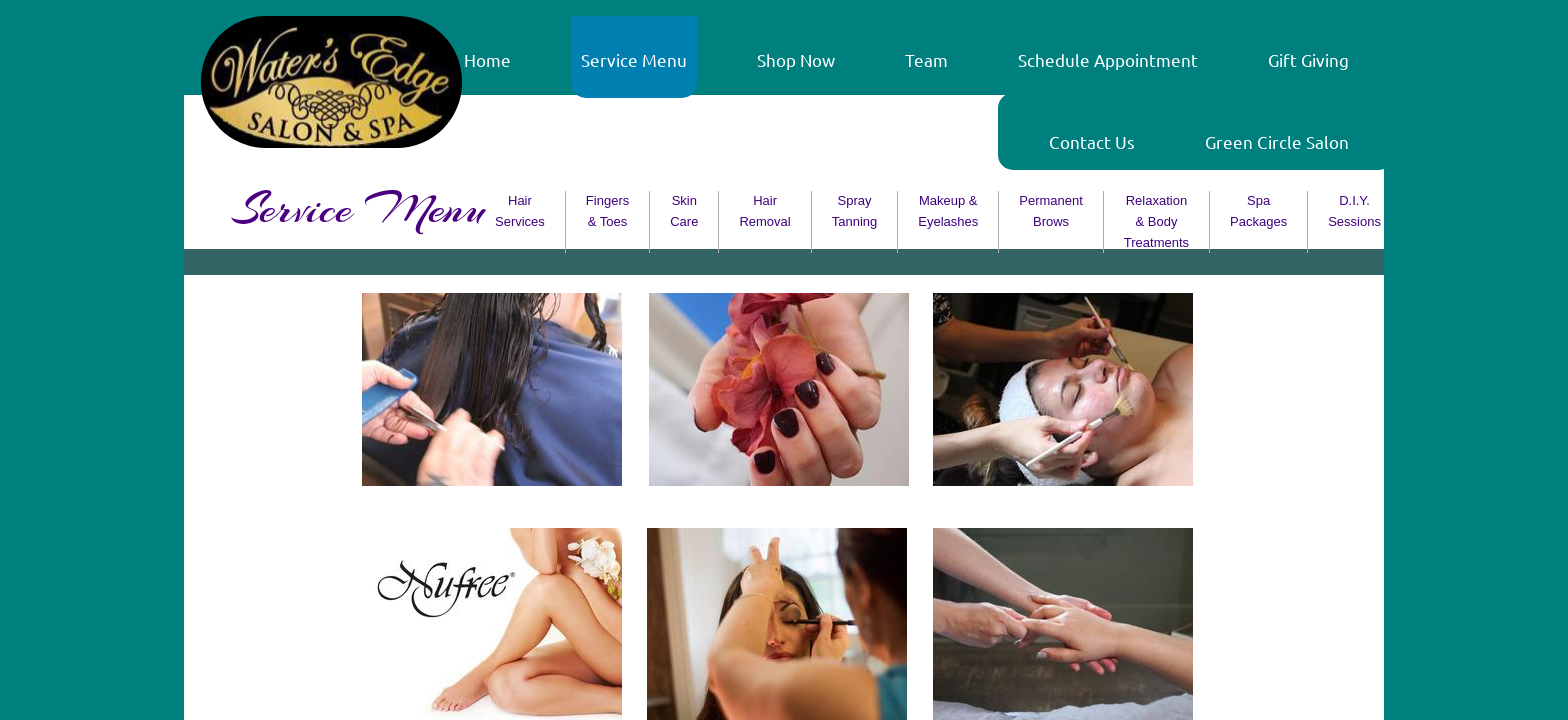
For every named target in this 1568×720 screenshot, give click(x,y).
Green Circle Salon (1277, 141)
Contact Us (1092, 141)
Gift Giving (1308, 59)
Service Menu (634, 59)
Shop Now (796, 59)
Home (487, 59)
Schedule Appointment (1108, 59)
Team (926, 59)
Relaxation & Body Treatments (1156, 221)
